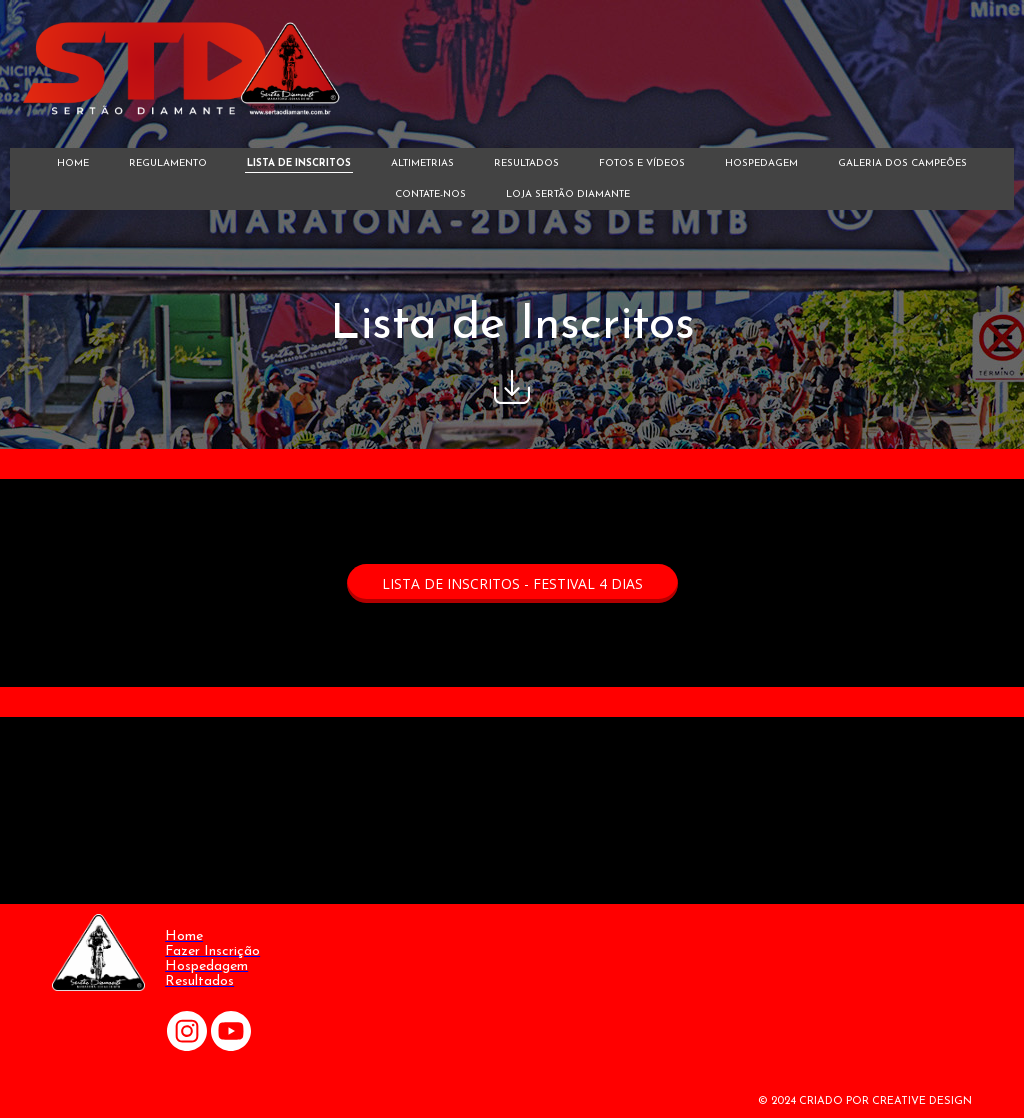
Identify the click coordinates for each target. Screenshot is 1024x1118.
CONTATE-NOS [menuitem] (430, 194)
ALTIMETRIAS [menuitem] (422, 163)
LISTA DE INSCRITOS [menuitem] (299, 163)
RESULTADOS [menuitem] (526, 163)
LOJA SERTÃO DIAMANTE (568, 194)
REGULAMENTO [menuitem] (168, 163)
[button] (512, 583)
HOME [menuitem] (73, 163)
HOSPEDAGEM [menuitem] (761, 163)
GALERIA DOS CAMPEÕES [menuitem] (902, 163)
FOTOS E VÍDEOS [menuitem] (642, 163)
